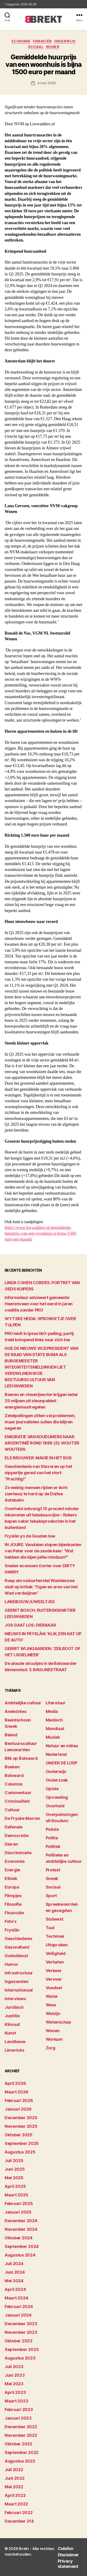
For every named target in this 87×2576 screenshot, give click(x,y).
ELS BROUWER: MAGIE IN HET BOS (38, 1457)
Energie (12, 1869)
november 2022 (21, 2435)
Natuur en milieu (62, 1745)
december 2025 (21, 2117)
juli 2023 (14, 2366)
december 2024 (21, 2220)
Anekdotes (15, 1711)
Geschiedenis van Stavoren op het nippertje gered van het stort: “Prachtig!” (38, 1472)
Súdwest (54, 1919)
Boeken (12, 1766)
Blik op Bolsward (21, 1758)
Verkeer (54, 1970)
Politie (52, 1837)
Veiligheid (56, 1953)
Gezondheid (17, 1947)
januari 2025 (18, 2212)
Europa (12, 1887)
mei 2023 (14, 2383)
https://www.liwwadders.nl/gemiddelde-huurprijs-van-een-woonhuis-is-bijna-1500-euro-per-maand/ (41, 1233)
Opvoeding (57, 1797)
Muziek (53, 1737)
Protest (53, 1869)
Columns (14, 1784)
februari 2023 (19, 2409)
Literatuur (56, 1702)
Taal (50, 1927)
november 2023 (21, 2332)
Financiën (42, 41)
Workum (54, 2039)
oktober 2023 (18, 2340)
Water (52, 1996)
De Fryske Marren (22, 1818)
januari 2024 (18, 2315)
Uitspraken (57, 1944)
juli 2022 (14, 2469)
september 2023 (22, 2349)
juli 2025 (14, 2160)
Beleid (11, 1734)
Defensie (14, 1827)
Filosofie (13, 1904)
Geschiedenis (18, 1938)
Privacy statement (68, 2564)
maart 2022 (16, 2504)
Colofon (65, 2548)
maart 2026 (16, 2091)
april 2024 (15, 2289)
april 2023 (15, 2392)
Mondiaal (55, 1728)
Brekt (24, 2548)
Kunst (10, 2033)
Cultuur (12, 1809)
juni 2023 (15, 2375)
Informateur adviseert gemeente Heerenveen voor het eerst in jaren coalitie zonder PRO (39, 1303)
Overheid (55, 1805)
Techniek (55, 1936)
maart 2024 (16, 2298)
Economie (21, 41)
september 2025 (22, 2143)
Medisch (54, 1720)
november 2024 (21, 2229)
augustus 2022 (20, 2461)
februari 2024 (19, 2306)
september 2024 (22, 2246)
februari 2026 (19, 2100)
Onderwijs (65, 41)
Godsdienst (16, 1955)
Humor (11, 1964)
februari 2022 (19, 2512)
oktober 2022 (18, 2443)
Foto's (10, 1921)
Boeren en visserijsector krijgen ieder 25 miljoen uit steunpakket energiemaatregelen (41, 1400)
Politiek (53, 1846)
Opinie (52, 1788)
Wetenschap (58, 2022)
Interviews (15, 1998)
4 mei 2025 (46, 83)
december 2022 (21, 2426)
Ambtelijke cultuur (23, 1702)
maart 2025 (16, 2194)
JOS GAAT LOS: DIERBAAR (30, 1625)
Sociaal (36, 47)
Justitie (12, 2015)
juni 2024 (15, 2272)
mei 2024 (14, 2280)
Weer (51, 2004)
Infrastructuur (19, 1972)
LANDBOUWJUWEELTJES (30, 1601)
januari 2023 (18, 2418)
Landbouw (15, 2041)
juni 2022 (15, 2478)
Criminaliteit (17, 1801)
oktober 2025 (18, 2134)
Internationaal (19, 1990)
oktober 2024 (18, 2237)
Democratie (16, 1835)
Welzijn (53, 2013)
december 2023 (21, 2323)
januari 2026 (18, 2109)
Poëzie (52, 1829)
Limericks (14, 2050)
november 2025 (21, 2126)
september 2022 (22, 2452)
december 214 (19, 2521)
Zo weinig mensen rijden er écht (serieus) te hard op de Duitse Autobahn (36, 1493)
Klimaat (12, 2024)
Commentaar (18, 1792)
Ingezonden (16, 1981)
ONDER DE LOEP (61, 1762)
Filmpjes (13, 1895)
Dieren (11, 1844)
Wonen (52, 47)
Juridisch (14, 2007)
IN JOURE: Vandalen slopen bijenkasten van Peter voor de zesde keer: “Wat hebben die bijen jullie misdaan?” (43, 1551)
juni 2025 (15, 2169)
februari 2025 (19, 2203)
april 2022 (15, 2495)
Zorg (50, 2047)
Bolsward (14, 1775)
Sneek (52, 1878)
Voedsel (54, 1987)
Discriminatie (18, 1852)
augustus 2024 (20, 2255)
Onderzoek (57, 1780)
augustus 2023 (20, 2358)
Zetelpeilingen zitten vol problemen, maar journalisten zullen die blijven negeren (40, 1422)
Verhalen (55, 1962)
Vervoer (54, 1979)
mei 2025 (14, 2177)
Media (52, 1711)
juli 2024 (14, 2263)
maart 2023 (16, 2401)
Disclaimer (68, 2554)
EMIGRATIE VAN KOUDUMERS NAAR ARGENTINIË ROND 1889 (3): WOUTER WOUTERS (42, 1443)
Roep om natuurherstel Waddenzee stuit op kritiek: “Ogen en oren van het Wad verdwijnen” (41, 1587)
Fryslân (12, 1930)
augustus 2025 (20, 2152)
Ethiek (11, 1878)
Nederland (56, 1754)
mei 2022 (14, 2486)
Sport (51, 1895)
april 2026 (15, 2083)
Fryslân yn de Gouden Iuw (30, 1536)
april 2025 (15, 2186)
